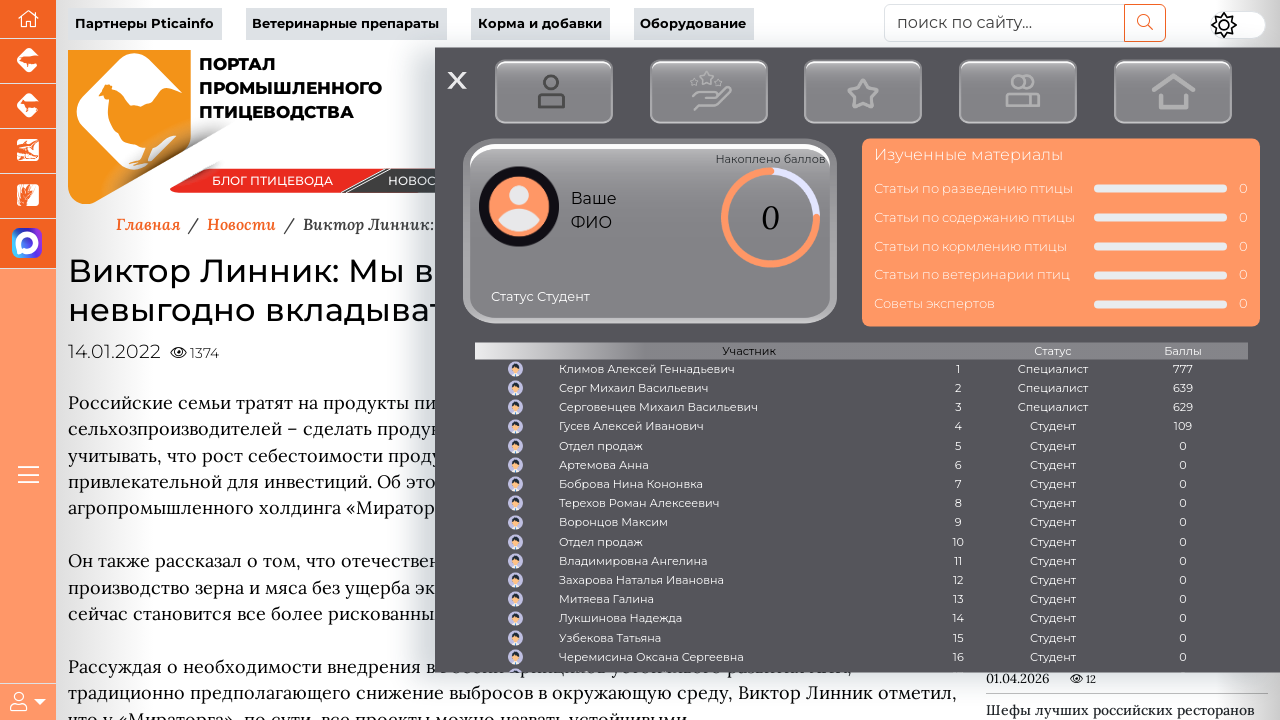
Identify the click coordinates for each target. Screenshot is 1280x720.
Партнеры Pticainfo (144, 23)
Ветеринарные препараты (345, 23)
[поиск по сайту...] (1004, 23)
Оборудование (693, 23)
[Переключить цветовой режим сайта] (1238, 25)
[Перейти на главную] (28, 19)
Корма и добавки (540, 23)
